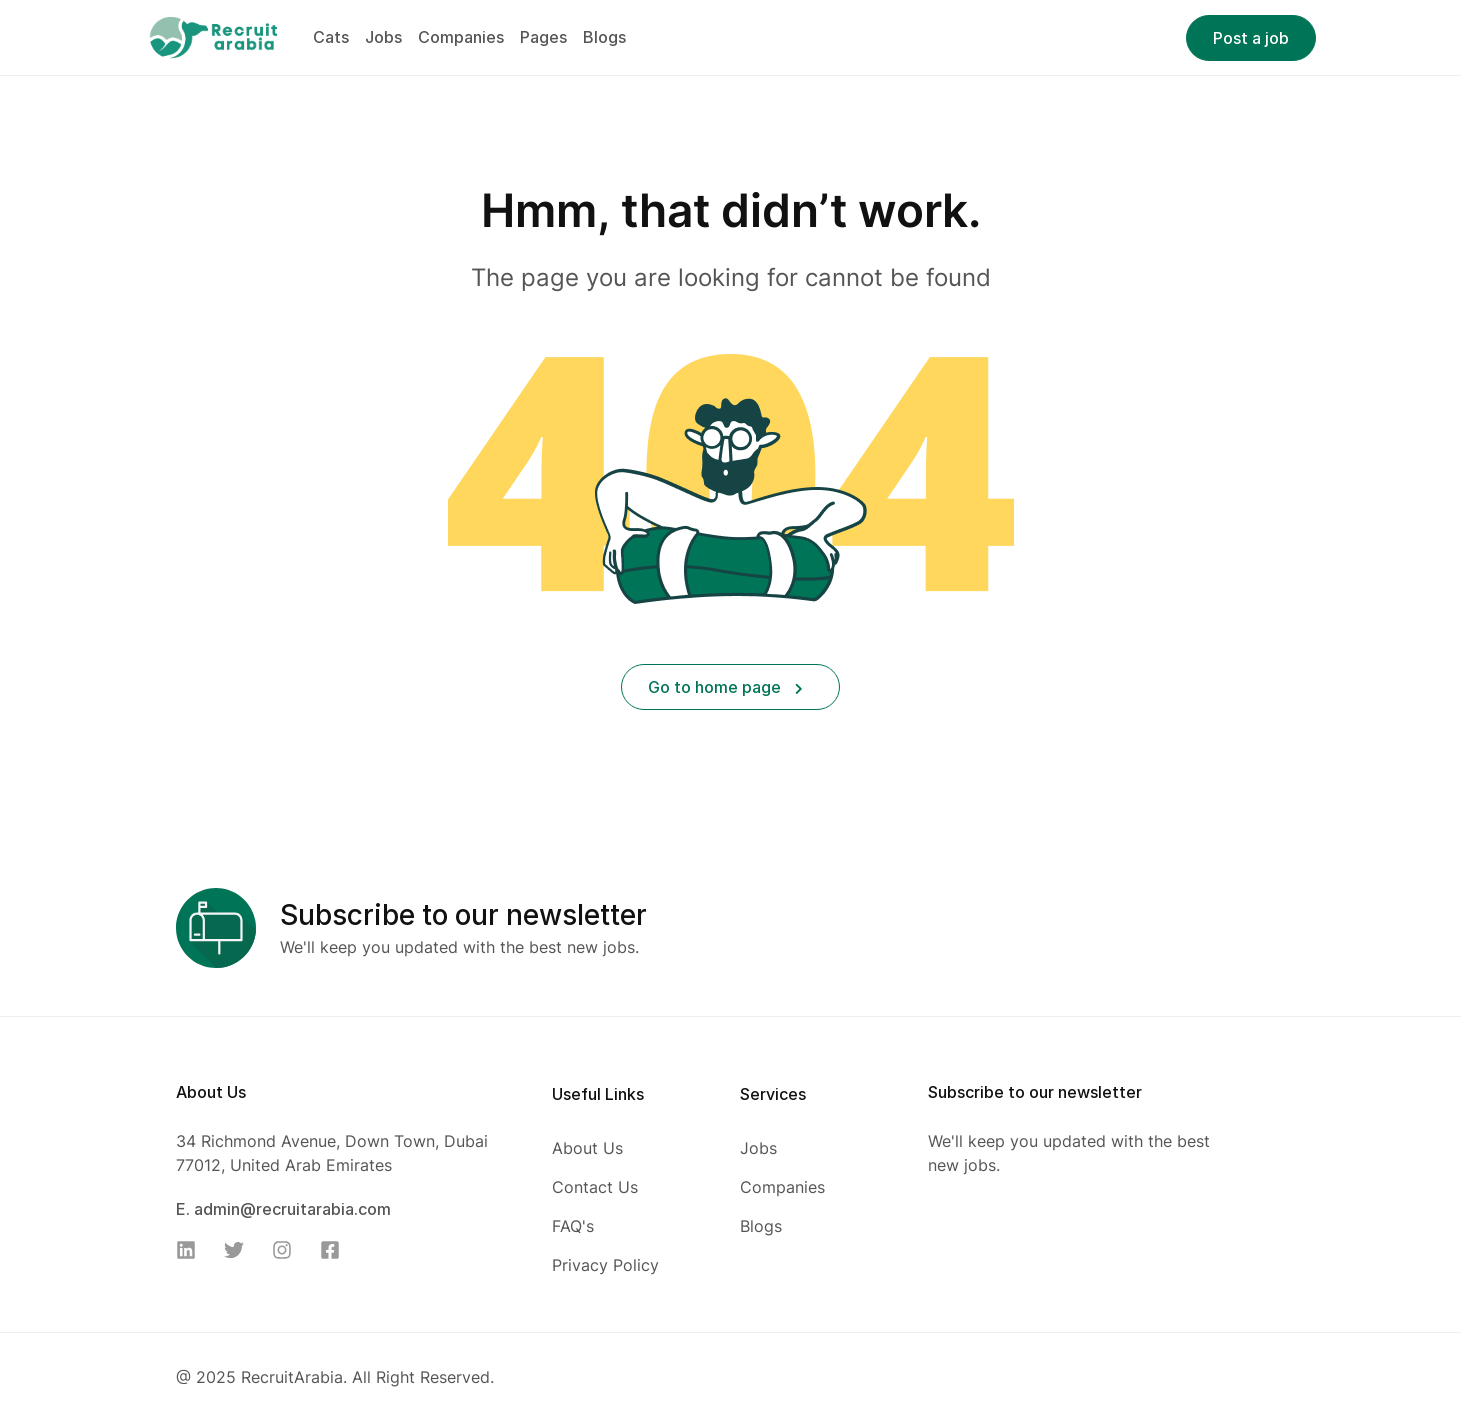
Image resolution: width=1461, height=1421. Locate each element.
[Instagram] (288, 1250)
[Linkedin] (192, 1250)
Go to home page (725, 687)
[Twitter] (240, 1250)
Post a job (1251, 38)
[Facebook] (336, 1250)
